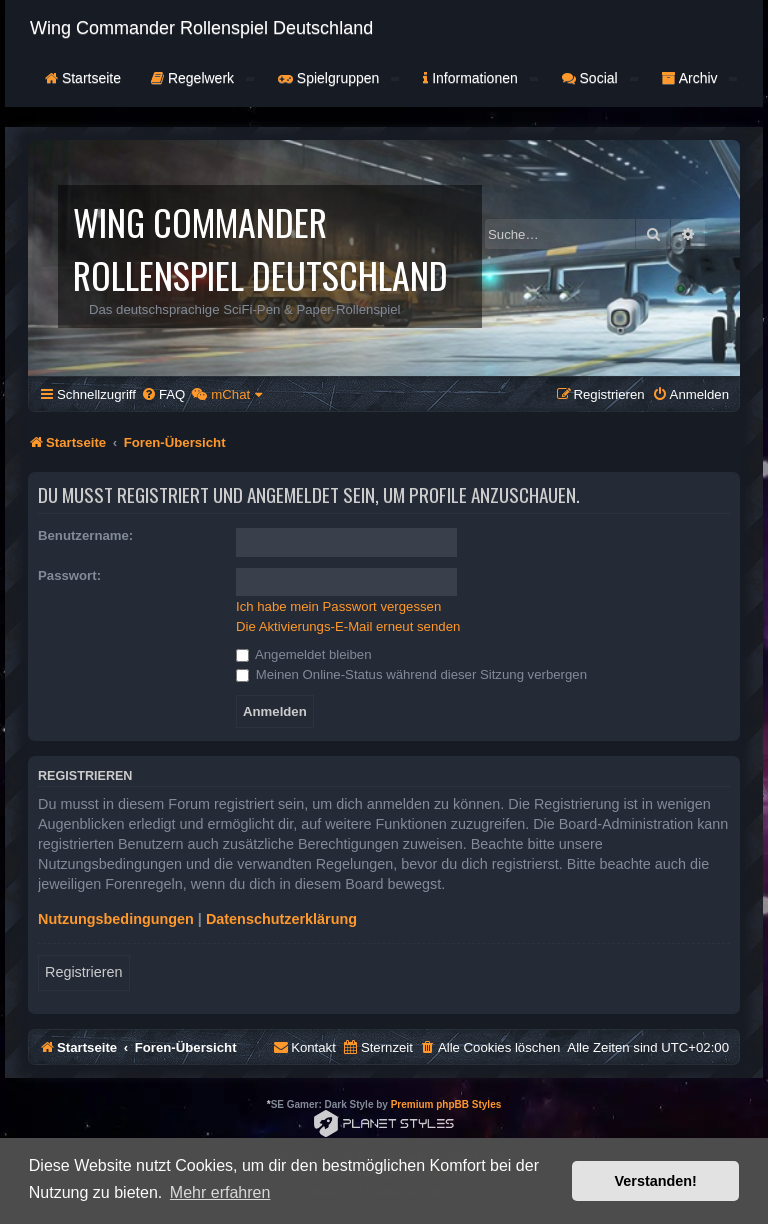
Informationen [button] (480, 78)
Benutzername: (85, 535)
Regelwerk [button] (202, 78)
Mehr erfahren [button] (220, 1192)
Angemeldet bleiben (304, 654)
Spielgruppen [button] (338, 78)
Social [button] (600, 78)
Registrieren (84, 972)
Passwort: (69, 575)
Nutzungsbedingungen (116, 919)
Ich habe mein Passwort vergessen (338, 606)
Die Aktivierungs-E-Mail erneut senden (348, 626)
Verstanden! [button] (656, 1181)
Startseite (83, 78)
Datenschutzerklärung (281, 919)
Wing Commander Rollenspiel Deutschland (201, 28)
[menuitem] (163, 394)
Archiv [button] (700, 78)
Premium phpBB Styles (446, 1104)
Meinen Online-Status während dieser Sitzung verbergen (411, 674)
